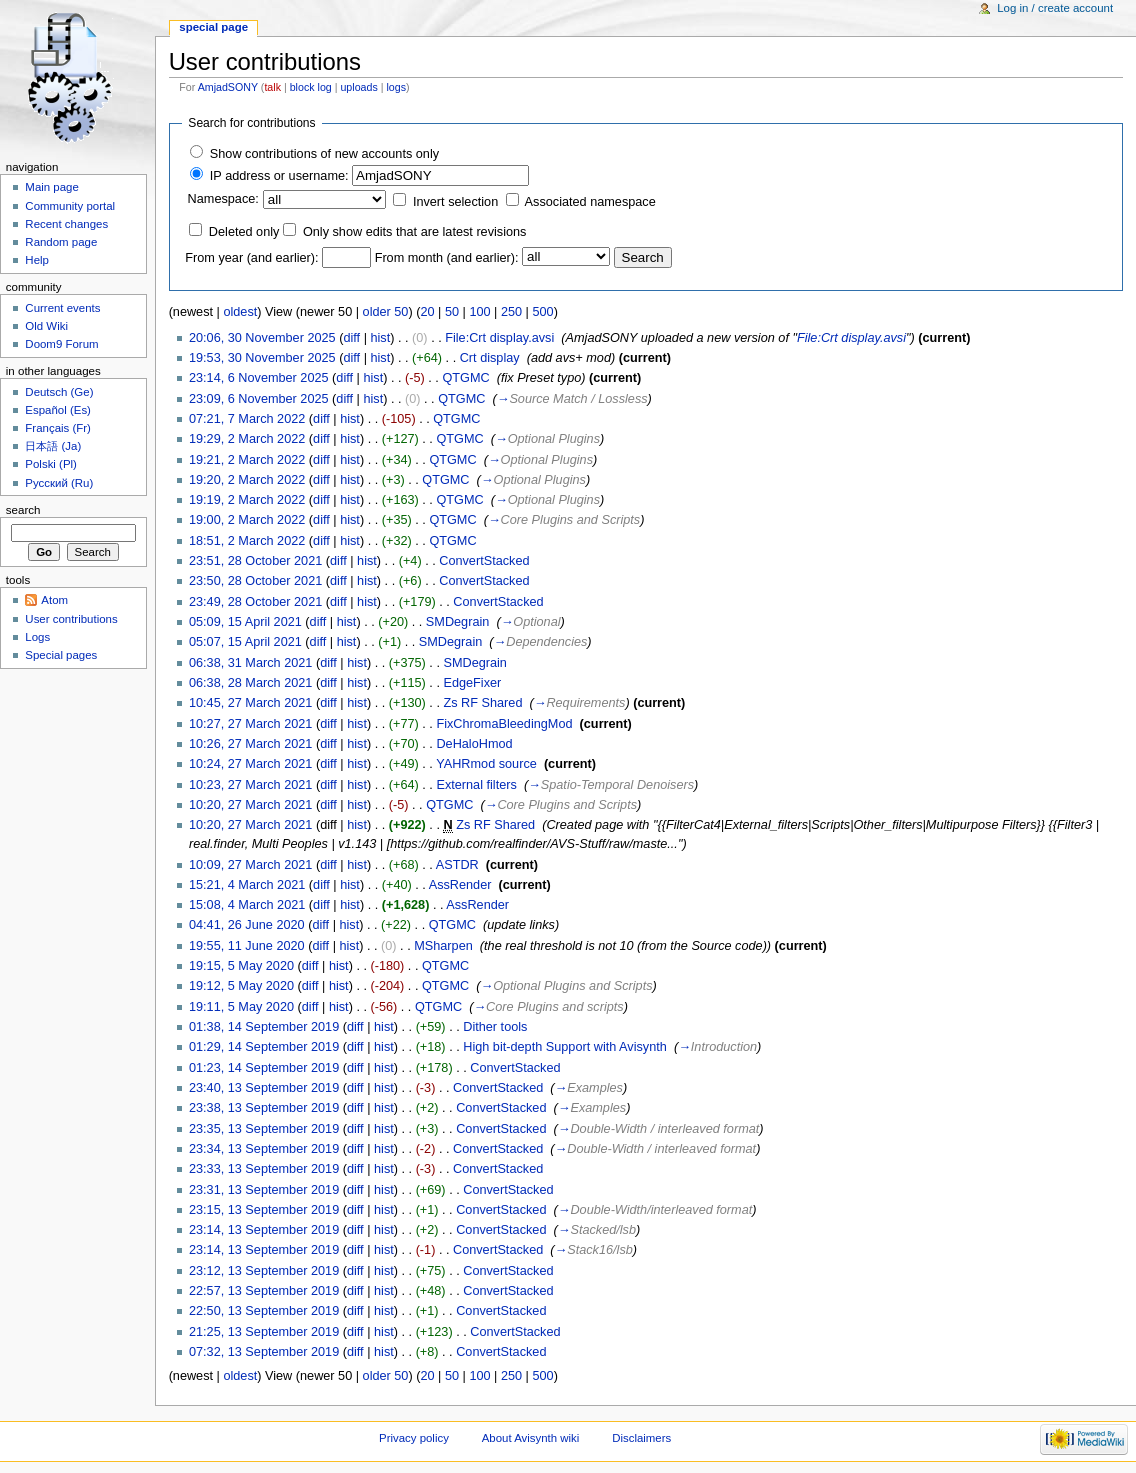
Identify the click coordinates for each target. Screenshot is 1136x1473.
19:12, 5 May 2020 (241, 986)
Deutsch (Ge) (59, 392)
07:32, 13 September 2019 (264, 1352)
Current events (62, 308)
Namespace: (223, 199)
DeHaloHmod (474, 744)
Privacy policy (414, 1438)
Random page (61, 242)
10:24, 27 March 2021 (250, 764)
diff (351, 338)
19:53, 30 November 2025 (262, 358)
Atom (54, 600)
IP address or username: (279, 176)
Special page (213, 27)
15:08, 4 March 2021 (247, 905)
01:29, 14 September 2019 (264, 1047)
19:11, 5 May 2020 (241, 1007)
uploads (358, 87)
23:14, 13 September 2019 (264, 1230)
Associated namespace (590, 202)
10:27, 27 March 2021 (250, 724)
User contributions (71, 619)
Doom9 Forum (61, 344)
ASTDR (457, 865)
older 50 (386, 312)
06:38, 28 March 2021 (250, 683)
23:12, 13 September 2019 (264, 1271)
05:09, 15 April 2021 (245, 622)
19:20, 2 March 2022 (247, 480)
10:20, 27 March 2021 (250, 805)
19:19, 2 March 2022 (247, 500)
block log (311, 87)
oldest (240, 312)
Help (37, 260)
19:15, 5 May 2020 (241, 966)
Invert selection (455, 202)
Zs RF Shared (482, 703)
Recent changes (66, 224)
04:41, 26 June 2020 (247, 925)
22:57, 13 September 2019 (264, 1291)
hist (380, 338)
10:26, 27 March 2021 (250, 744)
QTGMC (465, 378)
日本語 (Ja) (53, 446)
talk (272, 87)
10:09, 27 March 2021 (250, 865)
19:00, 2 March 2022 (247, 520)
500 (542, 312)
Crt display (490, 358)
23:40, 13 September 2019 (264, 1088)
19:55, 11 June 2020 (247, 946)
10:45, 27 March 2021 (250, 703)
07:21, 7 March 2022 (247, 419)
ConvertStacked (484, 561)
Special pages (61, 655)
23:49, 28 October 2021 (255, 602)
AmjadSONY (228, 87)
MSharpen (443, 946)
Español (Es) (58, 410)
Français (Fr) (58, 428)
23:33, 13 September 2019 (264, 1169)
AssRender (460, 885)
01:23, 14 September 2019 (264, 1068)
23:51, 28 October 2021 (255, 561)
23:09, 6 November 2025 (259, 399)
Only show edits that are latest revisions (415, 232)
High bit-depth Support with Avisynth (565, 1047)
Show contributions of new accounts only (324, 154)
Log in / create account (1055, 8)
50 (452, 312)
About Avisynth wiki (531, 1438)
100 (479, 312)
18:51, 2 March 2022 (247, 541)
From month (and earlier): (447, 258)
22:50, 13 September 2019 (264, 1311)
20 (427, 312)
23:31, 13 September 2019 (264, 1190)
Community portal (70, 206)
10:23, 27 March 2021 (250, 785)
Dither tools (495, 1027)
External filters (476, 785)
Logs (37, 637)
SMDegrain (457, 622)
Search (23, 510)
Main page (52, 187)
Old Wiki (46, 326)
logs (396, 87)
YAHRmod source (486, 764)
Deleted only (244, 232)
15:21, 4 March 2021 (247, 885)
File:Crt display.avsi (499, 338)
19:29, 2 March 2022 (247, 439)
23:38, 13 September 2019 (264, 1108)
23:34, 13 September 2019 (264, 1149)
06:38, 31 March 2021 (250, 663)
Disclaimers (641, 1438)
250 (511, 312)
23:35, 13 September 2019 (264, 1129)
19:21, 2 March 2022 (247, 460)
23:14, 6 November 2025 (259, 378)
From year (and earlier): (251, 258)
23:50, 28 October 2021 (255, 581)
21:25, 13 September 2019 (264, 1332)
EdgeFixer (472, 683)
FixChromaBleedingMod (504, 724)
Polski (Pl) (51, 464)
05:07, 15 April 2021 (245, 642)
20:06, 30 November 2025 (262, 338)
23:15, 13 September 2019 (264, 1210)
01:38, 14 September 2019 (264, 1027)
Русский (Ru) (59, 483)
